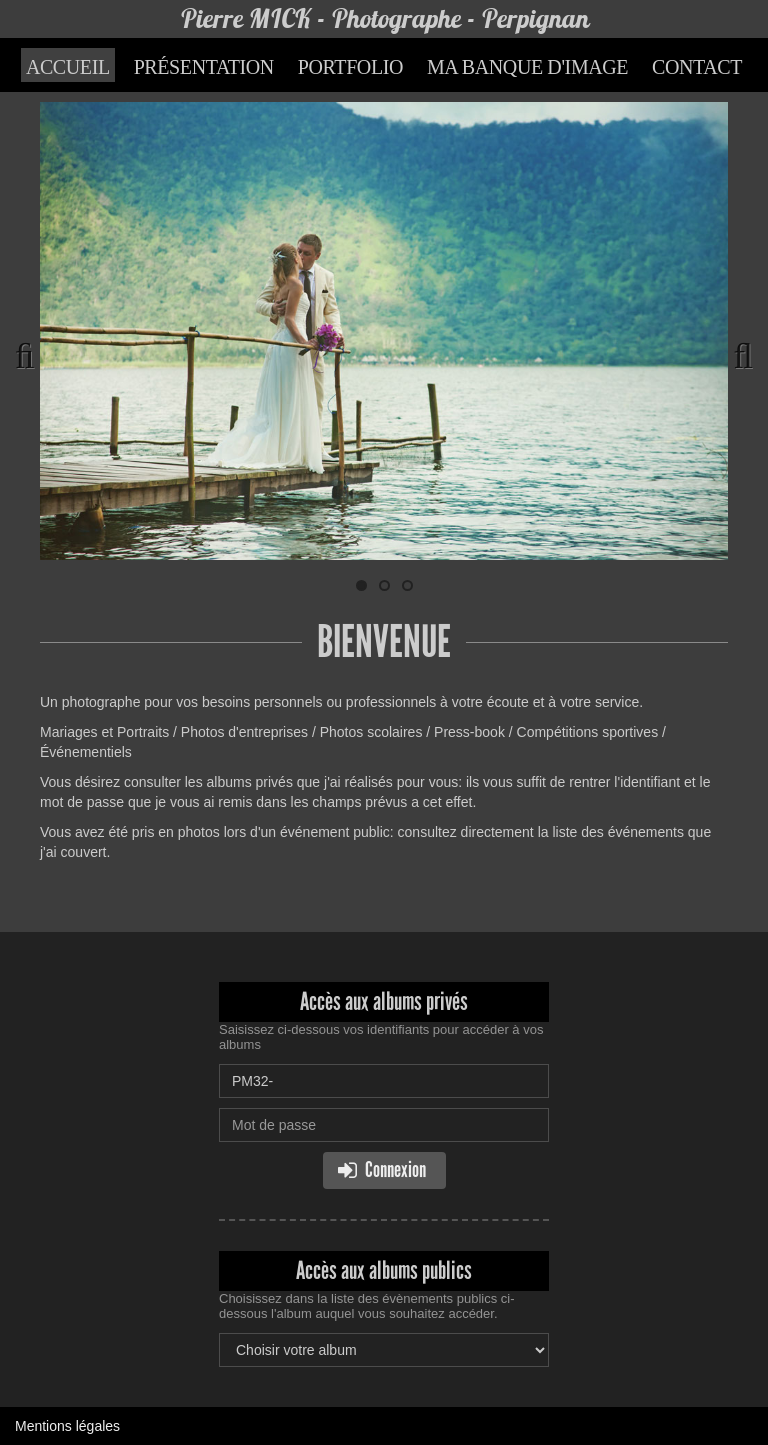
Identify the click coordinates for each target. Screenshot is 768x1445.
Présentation (204, 67)
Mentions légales (67, 1426)
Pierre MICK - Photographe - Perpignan (384, 18)
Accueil (68, 67)
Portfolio (350, 67)
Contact (697, 67)
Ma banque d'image (527, 67)
